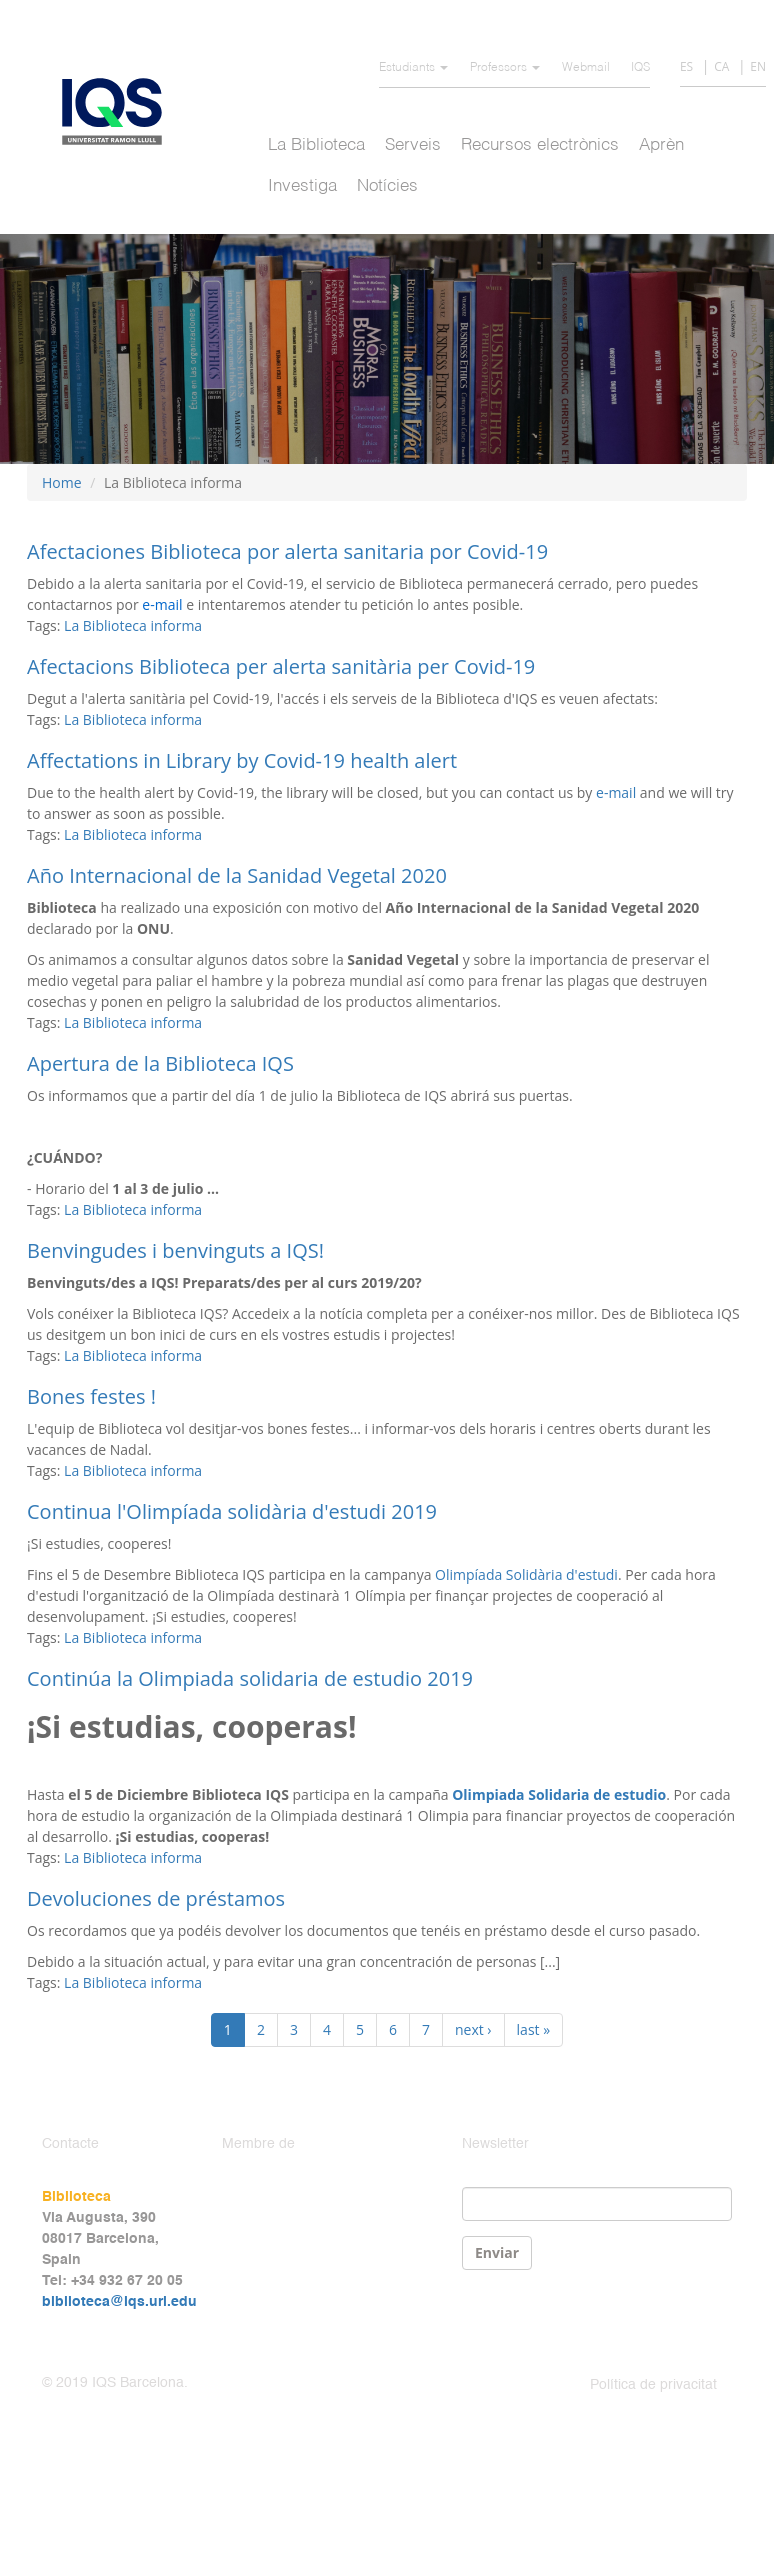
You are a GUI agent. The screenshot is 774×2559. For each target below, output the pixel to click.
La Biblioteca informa (133, 625)
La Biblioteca (316, 145)
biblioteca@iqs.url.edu (119, 2302)
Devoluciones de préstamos (156, 1898)
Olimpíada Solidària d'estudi (526, 1574)
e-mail (618, 792)
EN (758, 66)
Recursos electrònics (540, 145)
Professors (505, 68)
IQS (640, 68)
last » (534, 2029)
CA (721, 66)
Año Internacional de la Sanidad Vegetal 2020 (237, 875)
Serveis (413, 145)
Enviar (497, 2252)
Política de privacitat (653, 2385)
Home (62, 482)
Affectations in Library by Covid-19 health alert (242, 760)
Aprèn (661, 145)
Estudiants (413, 68)
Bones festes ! (91, 1396)
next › (473, 2029)
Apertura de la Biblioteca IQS (160, 1063)
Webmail (586, 68)
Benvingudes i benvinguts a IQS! (175, 1250)
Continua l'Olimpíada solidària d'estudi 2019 (232, 1511)
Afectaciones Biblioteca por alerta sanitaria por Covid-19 (287, 551)
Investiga (302, 186)
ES (686, 66)
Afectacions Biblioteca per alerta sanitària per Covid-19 (281, 666)
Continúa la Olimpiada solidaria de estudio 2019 (250, 1678)
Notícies (387, 186)
